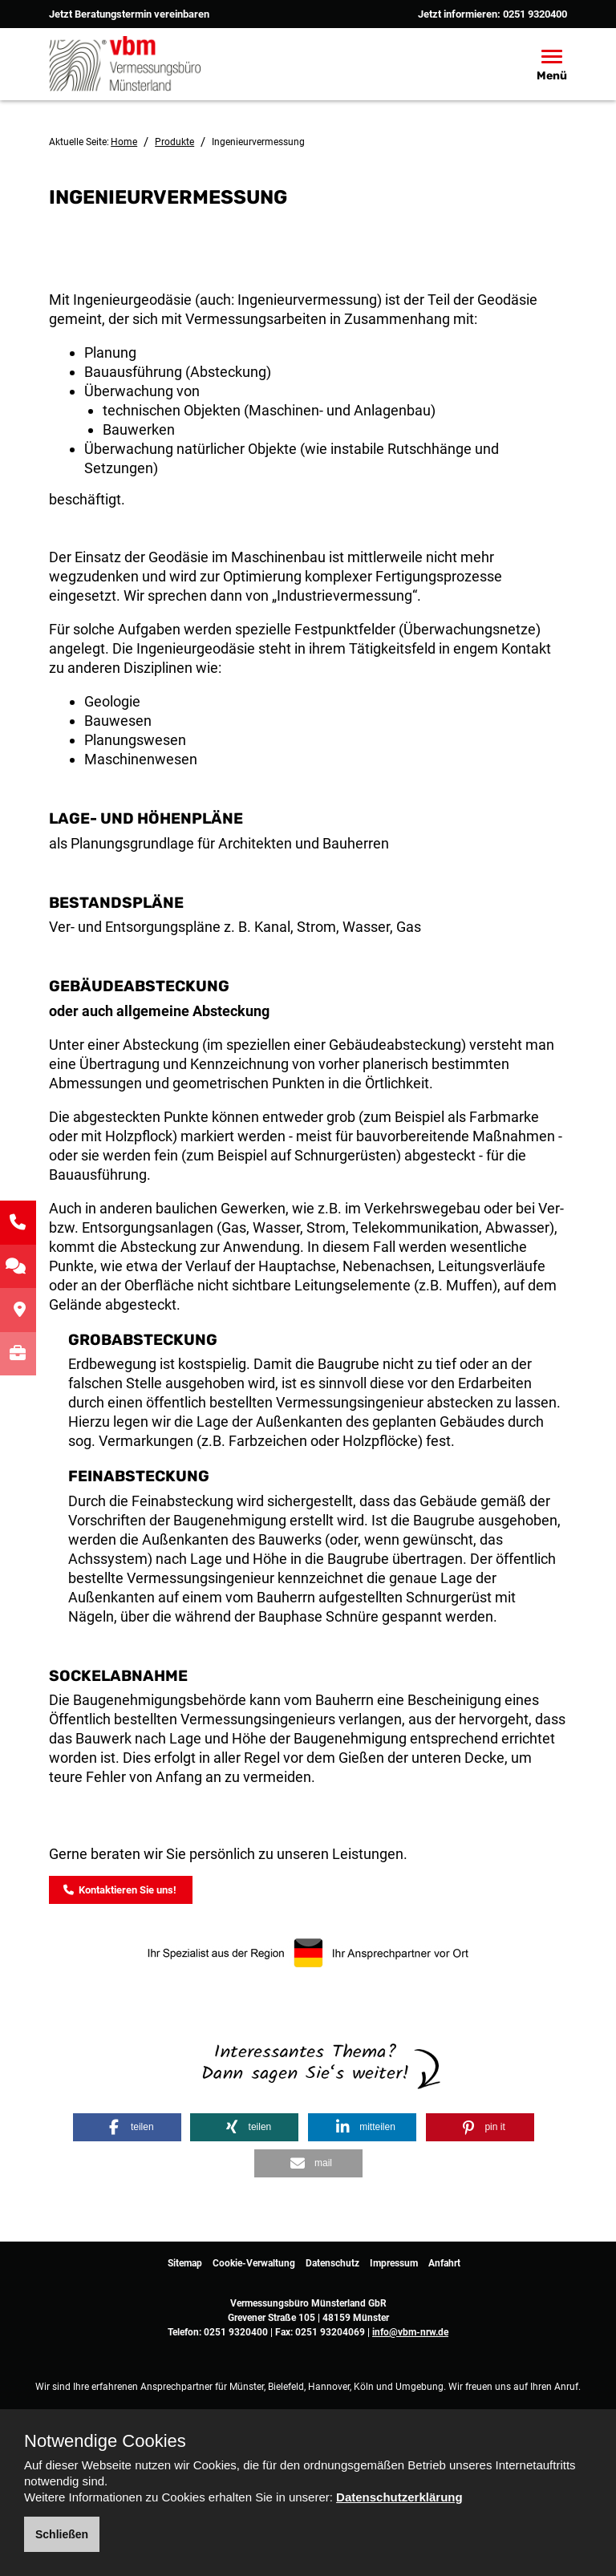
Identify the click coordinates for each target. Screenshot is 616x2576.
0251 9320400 (535, 14)
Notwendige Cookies (105, 2441)
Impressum (394, 2261)
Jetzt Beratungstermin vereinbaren (129, 14)
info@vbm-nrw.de (410, 2330)
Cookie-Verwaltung (254, 2261)
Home (124, 142)
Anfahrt (444, 2261)
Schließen (61, 2534)
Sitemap (185, 2261)
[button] (127, 2125)
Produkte (174, 142)
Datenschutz (332, 2261)
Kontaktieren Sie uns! (119, 1888)
